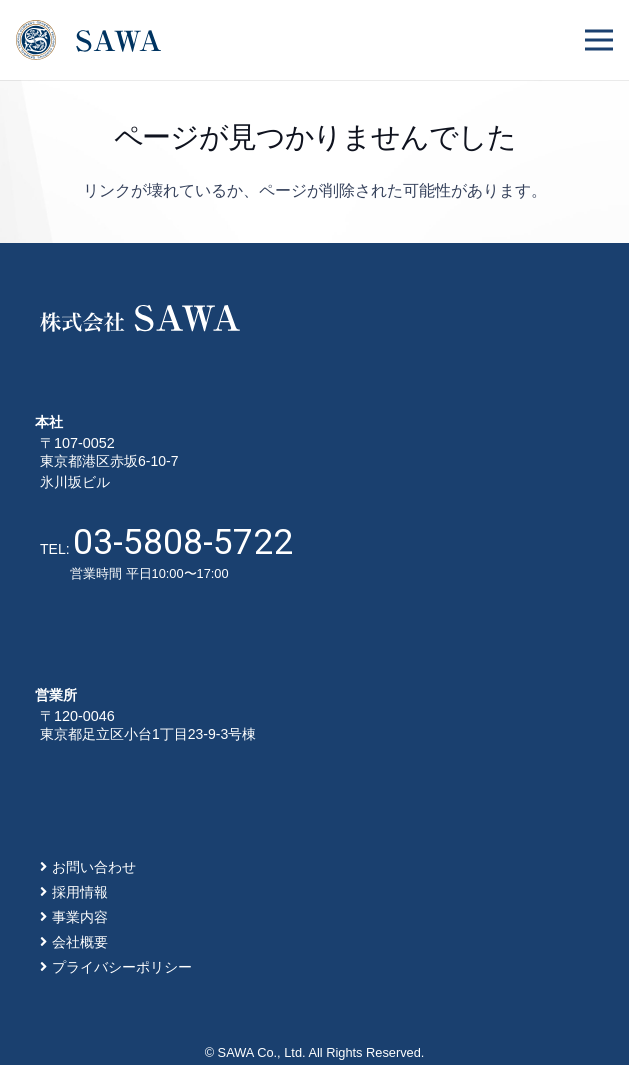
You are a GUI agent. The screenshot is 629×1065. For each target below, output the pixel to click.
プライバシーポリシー (122, 967)
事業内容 (80, 917)
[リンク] (88, 40)
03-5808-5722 (183, 542)
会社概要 (80, 942)
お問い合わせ (94, 867)
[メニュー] (599, 40)
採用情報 (80, 892)
